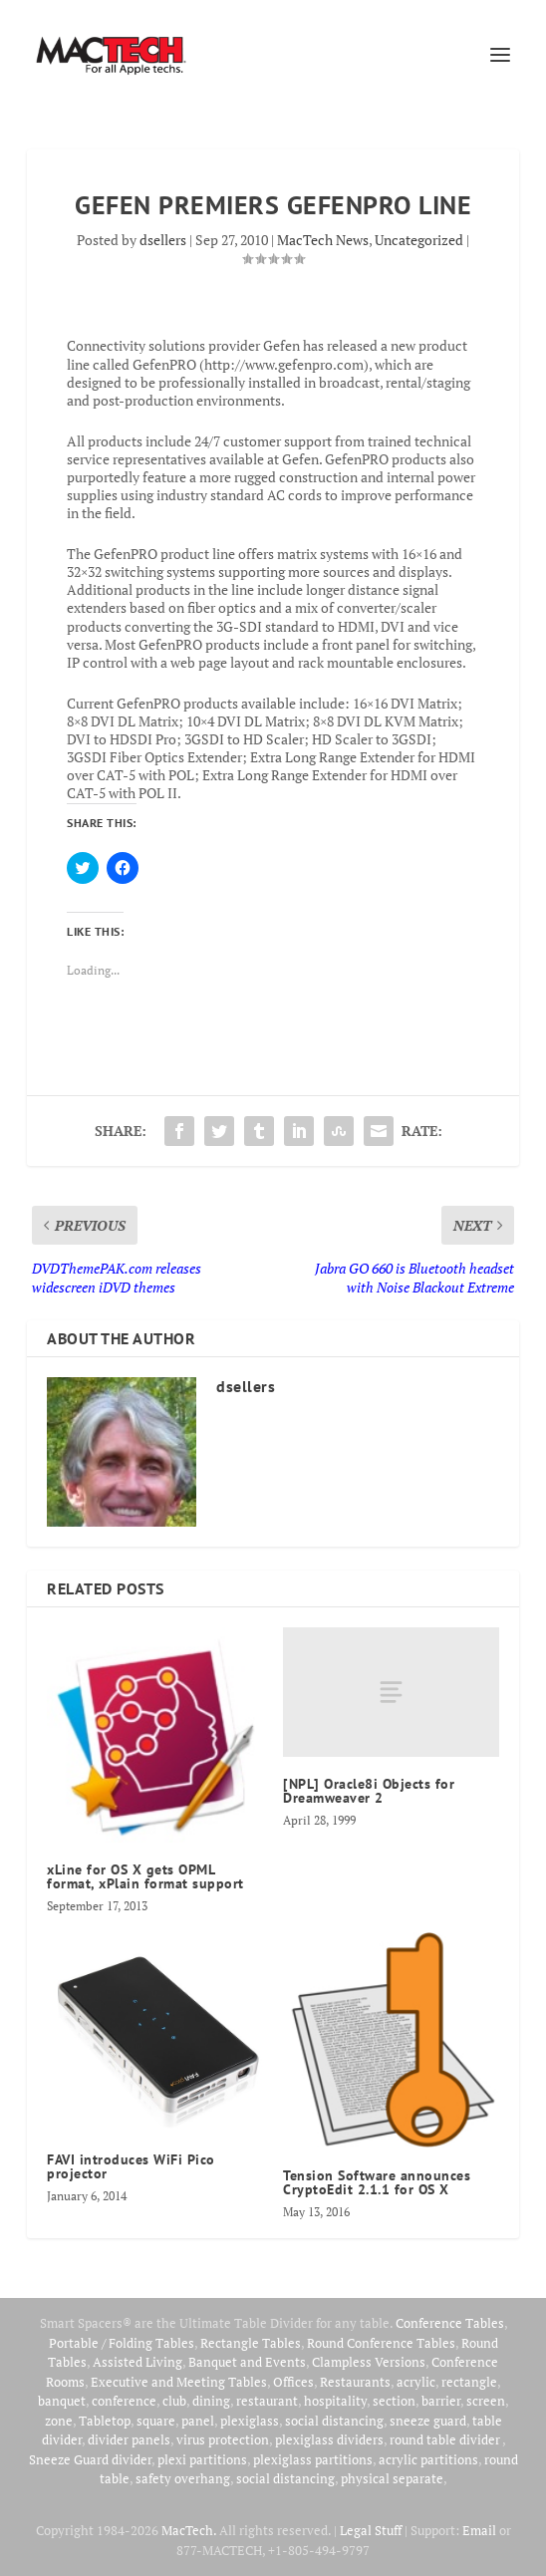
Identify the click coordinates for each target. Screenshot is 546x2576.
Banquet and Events (247, 2362)
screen (485, 2401)
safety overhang (183, 2478)
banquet (62, 2401)
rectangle (469, 2382)
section (394, 2401)
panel (197, 2421)
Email (479, 2530)
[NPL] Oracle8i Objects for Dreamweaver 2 (368, 1791)
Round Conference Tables (381, 2343)
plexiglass (249, 2421)
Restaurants (355, 2382)
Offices (293, 2382)
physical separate (392, 2478)
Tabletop (105, 2421)
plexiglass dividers (329, 2439)
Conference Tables (450, 2323)
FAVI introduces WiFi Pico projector (131, 2166)
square (155, 2421)
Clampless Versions (368, 2362)
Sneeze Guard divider (90, 2459)
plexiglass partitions (313, 2459)
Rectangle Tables (250, 2343)
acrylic (416, 2382)
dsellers (162, 239)
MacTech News (323, 239)
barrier (440, 2401)
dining (211, 2401)
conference (124, 2401)
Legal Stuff (371, 2530)
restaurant (267, 2401)
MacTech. (188, 2530)
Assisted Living (137, 2362)
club (174, 2401)
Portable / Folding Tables (121, 2343)
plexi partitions (202, 2459)
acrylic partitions (428, 2459)
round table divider (446, 2439)
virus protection (222, 2439)
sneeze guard (428, 2421)
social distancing (334, 2421)
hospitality (335, 2401)
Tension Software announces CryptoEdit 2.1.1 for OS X (376, 2182)
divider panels (129, 2439)
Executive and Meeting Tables (179, 2382)
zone (59, 2421)
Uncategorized (419, 239)
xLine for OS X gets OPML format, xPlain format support (145, 1876)
